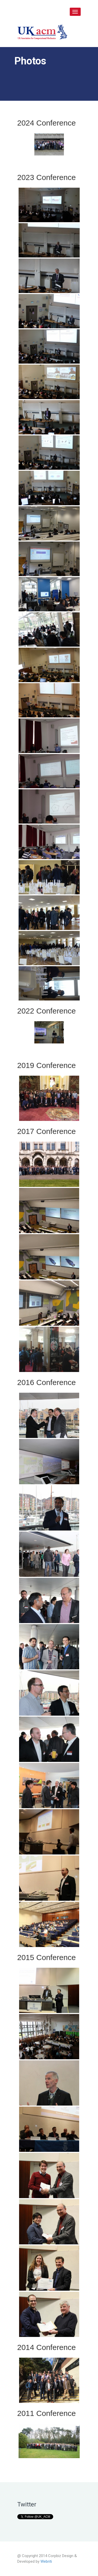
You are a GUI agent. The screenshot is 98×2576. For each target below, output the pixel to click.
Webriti (46, 2561)
